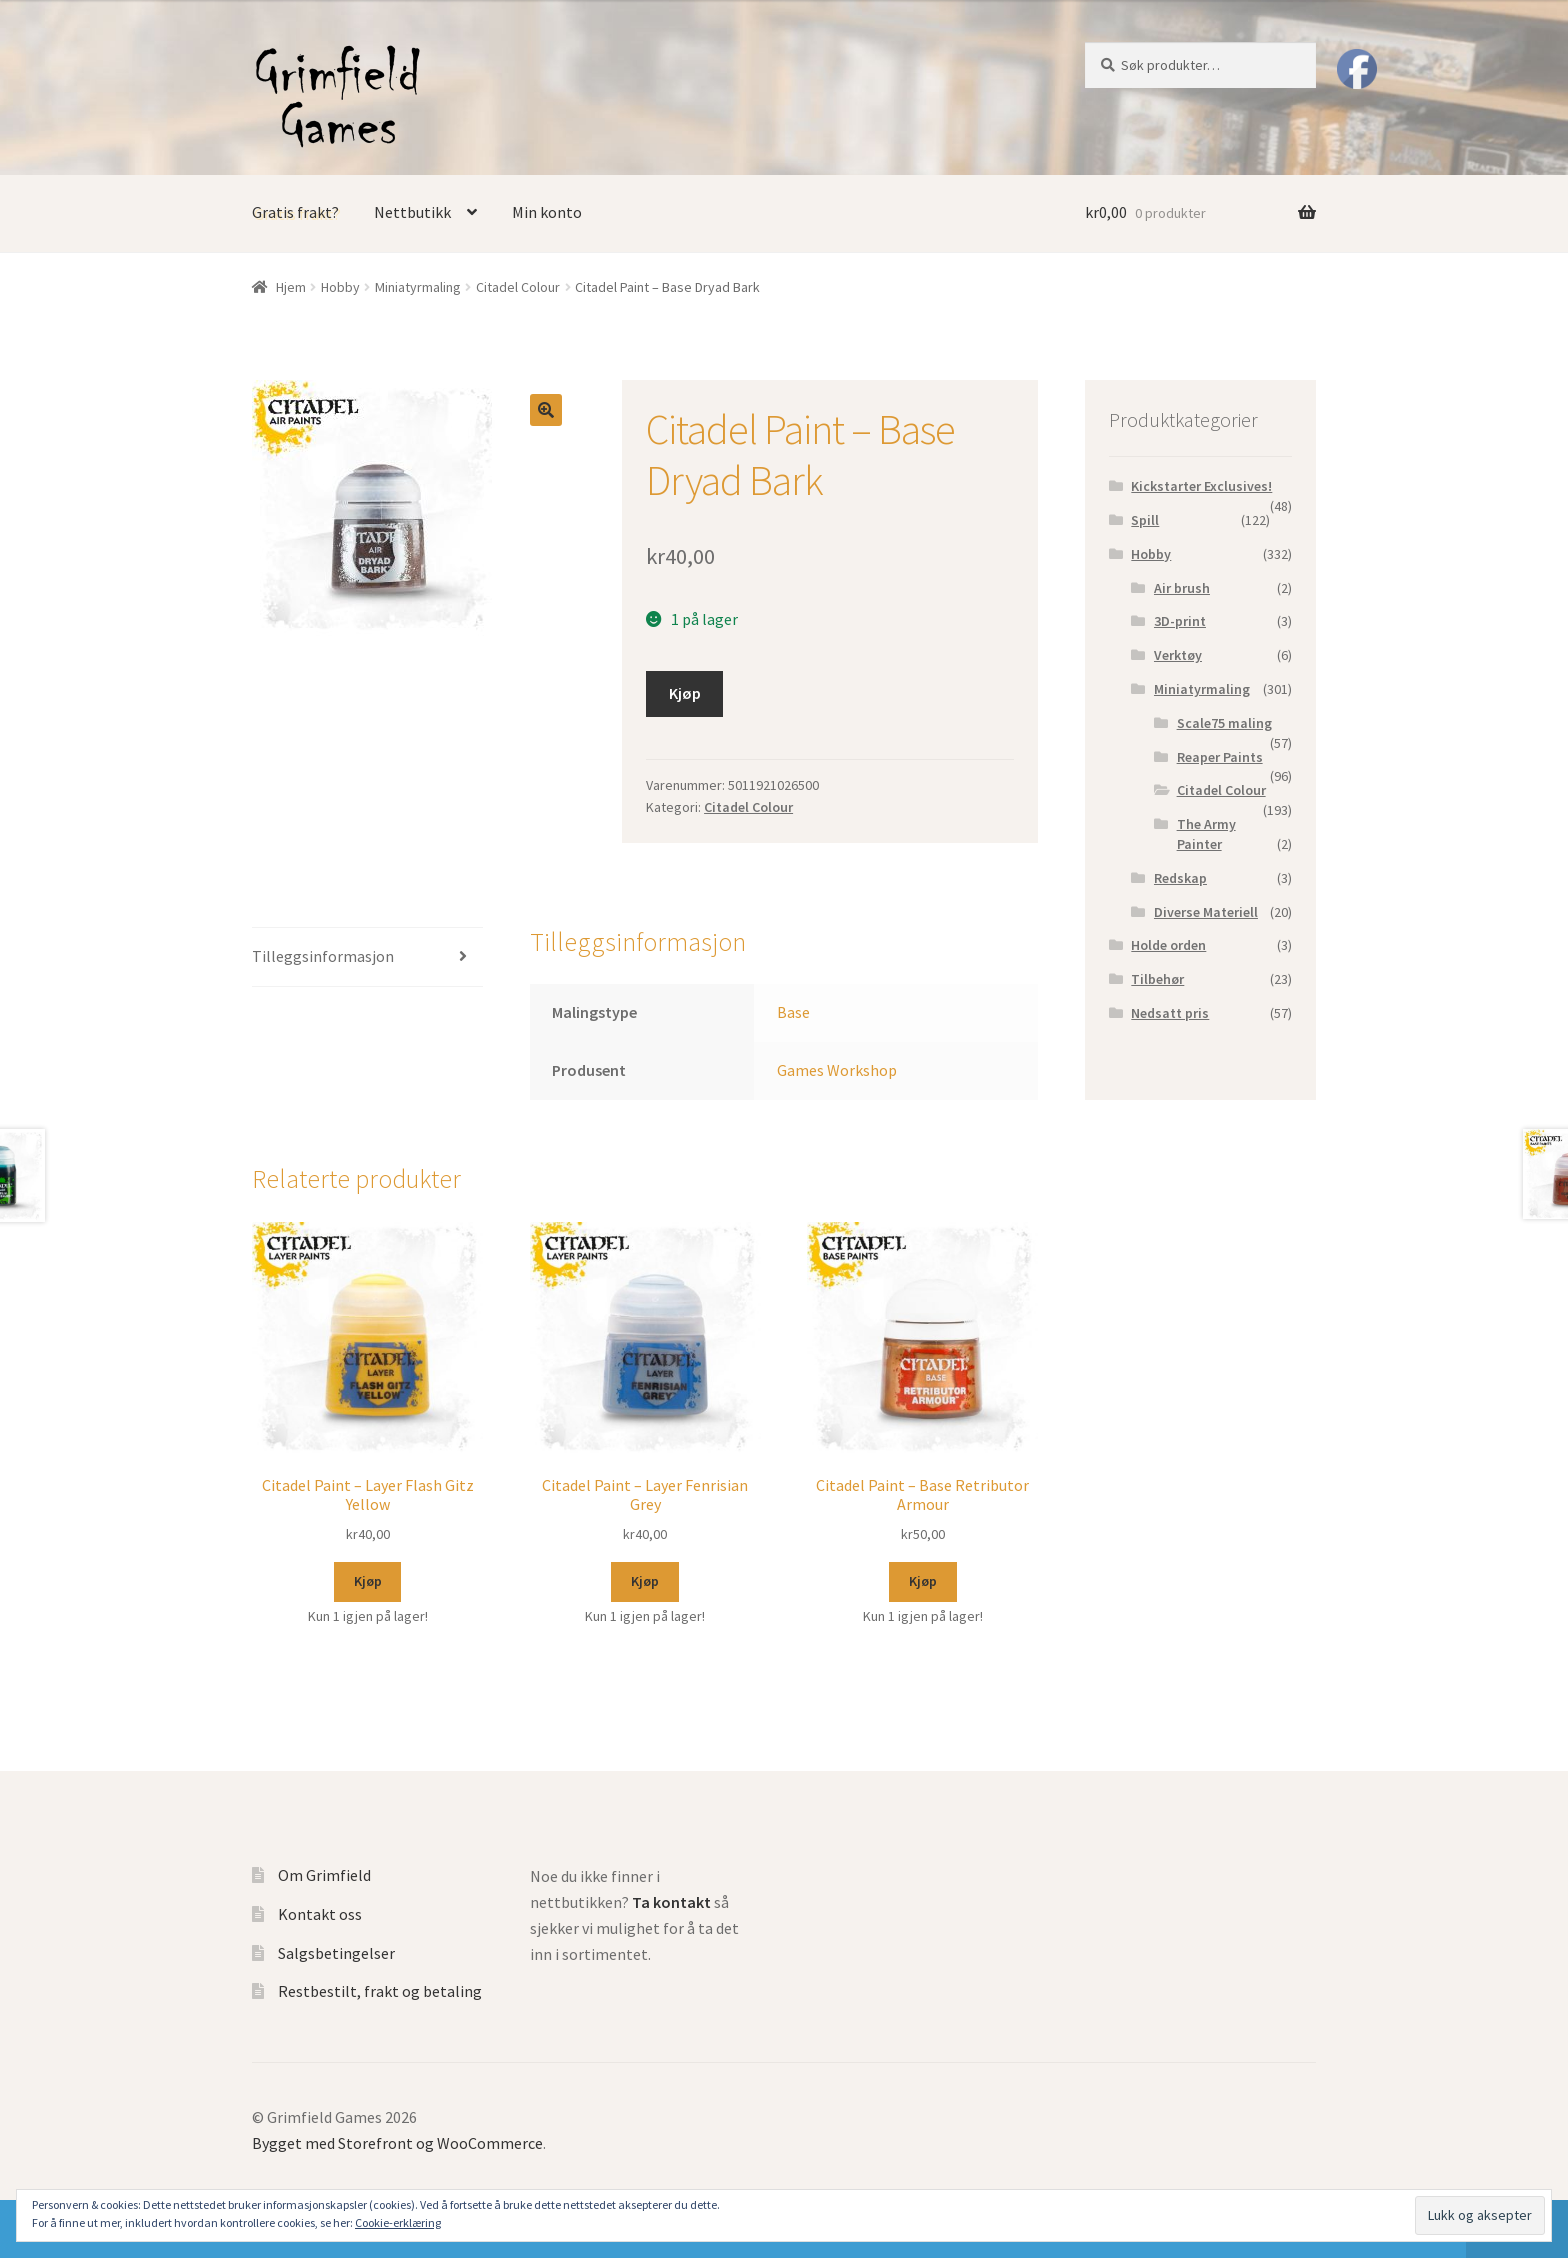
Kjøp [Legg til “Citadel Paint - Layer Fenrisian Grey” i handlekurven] (645, 1581)
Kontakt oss (320, 1914)
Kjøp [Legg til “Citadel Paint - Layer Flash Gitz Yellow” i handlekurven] (368, 1581)
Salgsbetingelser (336, 1953)
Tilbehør (1157, 979)
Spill (1145, 520)
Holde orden (1168, 945)
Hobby (340, 287)
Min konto (547, 212)
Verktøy (1178, 655)
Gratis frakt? (295, 212)
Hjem (291, 287)
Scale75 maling (1224, 723)
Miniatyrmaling (418, 287)
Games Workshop (837, 1070)
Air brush (1182, 588)
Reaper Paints (1220, 757)
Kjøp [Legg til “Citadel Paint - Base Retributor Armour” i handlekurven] (923, 1581)
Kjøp (685, 693)
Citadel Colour (518, 287)
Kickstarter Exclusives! (1201, 486)
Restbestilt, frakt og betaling (380, 1991)
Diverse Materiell (1206, 912)
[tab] (367, 957)
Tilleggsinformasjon (323, 956)
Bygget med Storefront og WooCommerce (397, 2143)
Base (793, 1012)
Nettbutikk (412, 212)
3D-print (1180, 621)
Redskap (1180, 878)
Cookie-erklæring (398, 2222)
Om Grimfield (324, 1875)
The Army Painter (1206, 834)
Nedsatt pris (1170, 1013)
